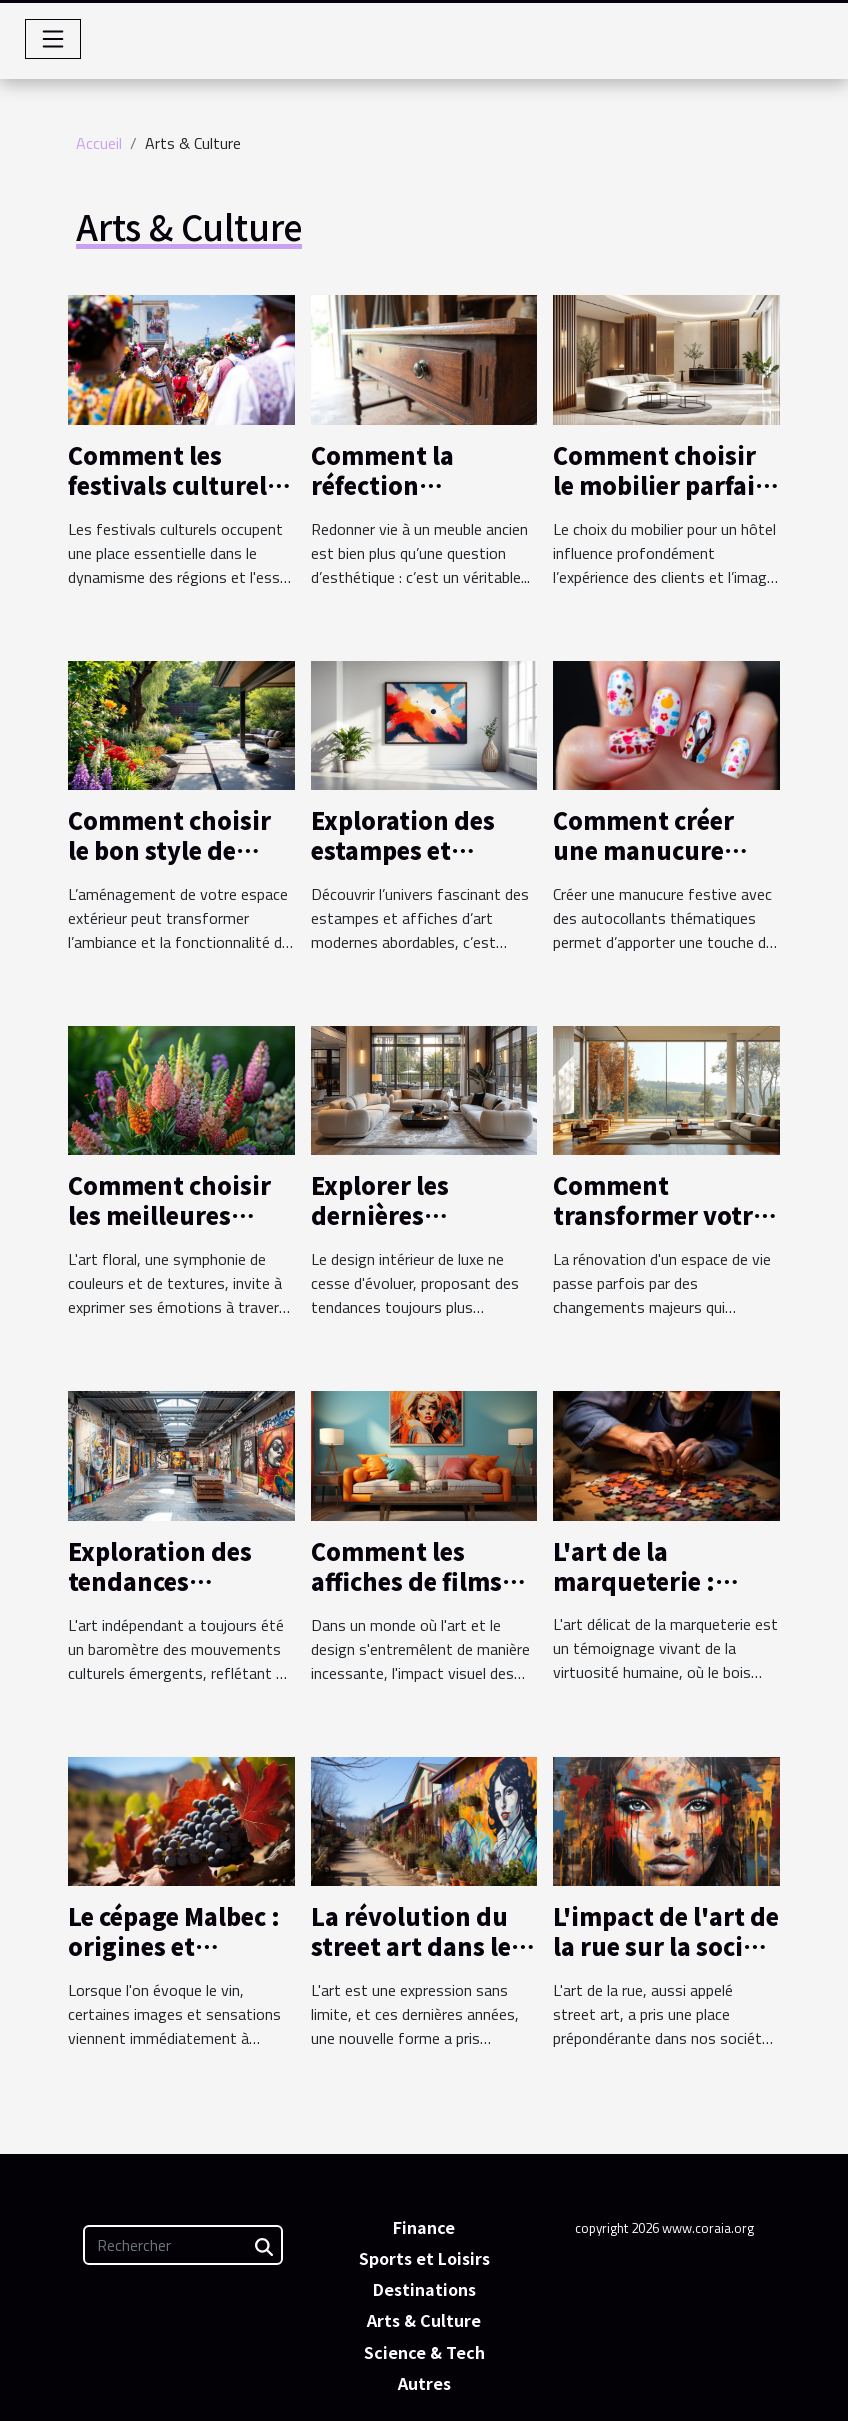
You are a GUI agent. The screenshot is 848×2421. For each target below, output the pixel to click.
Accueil (99, 143)
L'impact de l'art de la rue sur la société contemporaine (666, 1946)
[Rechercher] (183, 2245)
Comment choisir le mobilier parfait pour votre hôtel (659, 485)
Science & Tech (424, 2352)
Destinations (424, 2289)
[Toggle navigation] (53, 39)
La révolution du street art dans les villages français (417, 1946)
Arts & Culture (424, 2320)
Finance (424, 2227)
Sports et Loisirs (424, 2258)
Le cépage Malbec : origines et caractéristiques (174, 1946)
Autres (424, 2383)
